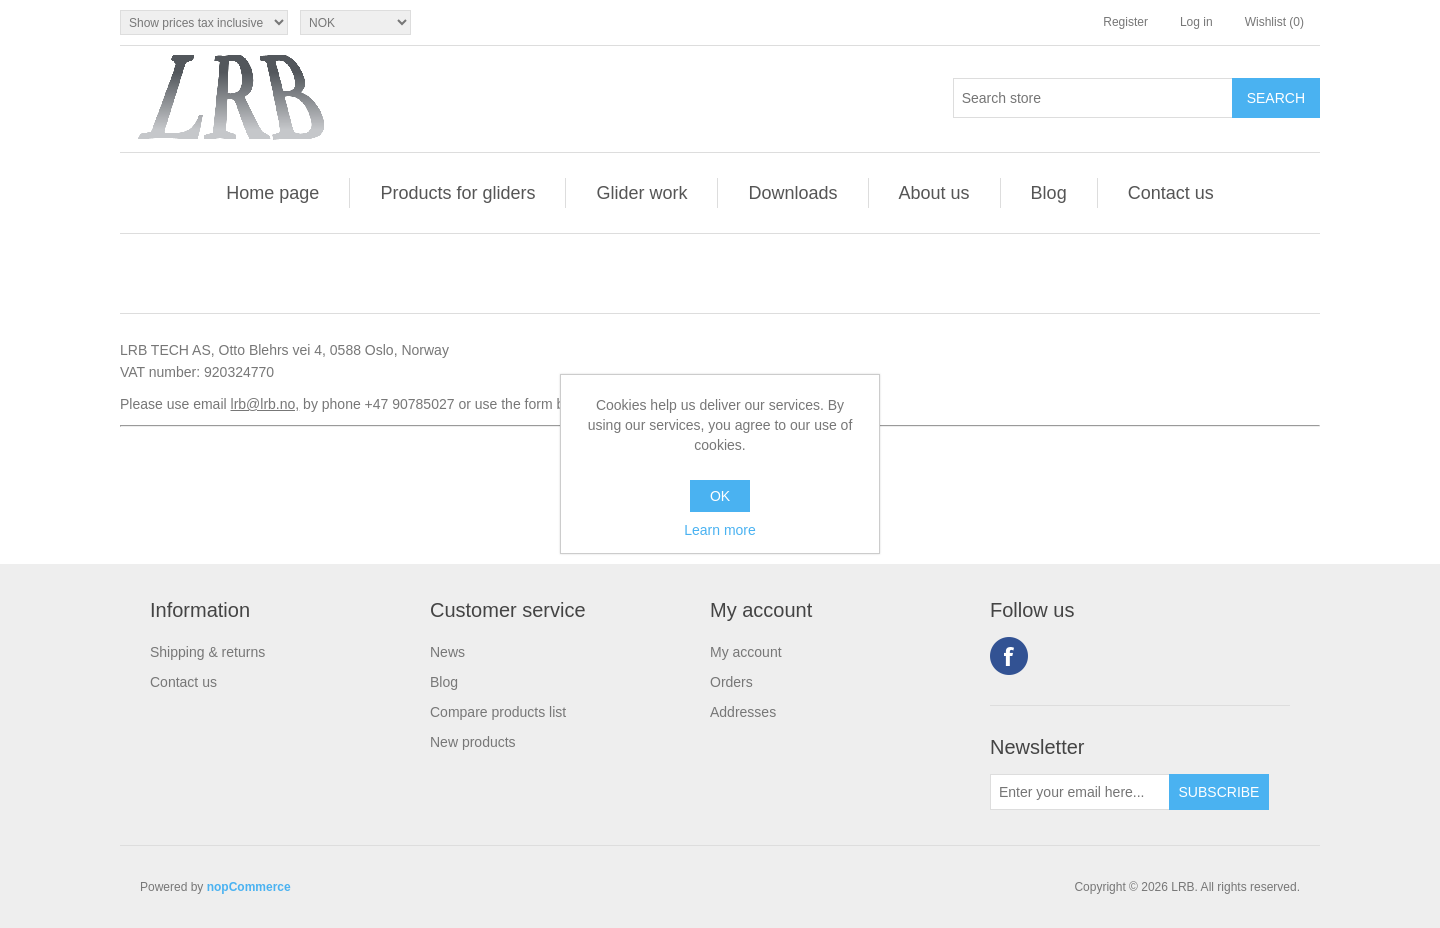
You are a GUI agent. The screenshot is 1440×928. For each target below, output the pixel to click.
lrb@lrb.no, (265, 404)
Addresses (743, 712)
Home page (272, 193)
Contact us (1171, 193)
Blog (1049, 193)
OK (720, 496)
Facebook (1009, 656)
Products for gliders (457, 193)
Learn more (720, 530)
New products (473, 742)
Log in (1196, 22)
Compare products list (498, 712)
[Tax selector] (204, 22)
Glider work (641, 193)
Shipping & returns (207, 652)
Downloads (792, 193)
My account (746, 652)
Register (1125, 22)
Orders (731, 682)
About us (934, 193)
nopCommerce (249, 887)
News (447, 652)
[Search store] (1093, 98)
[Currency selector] (355, 22)
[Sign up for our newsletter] (1080, 792)
